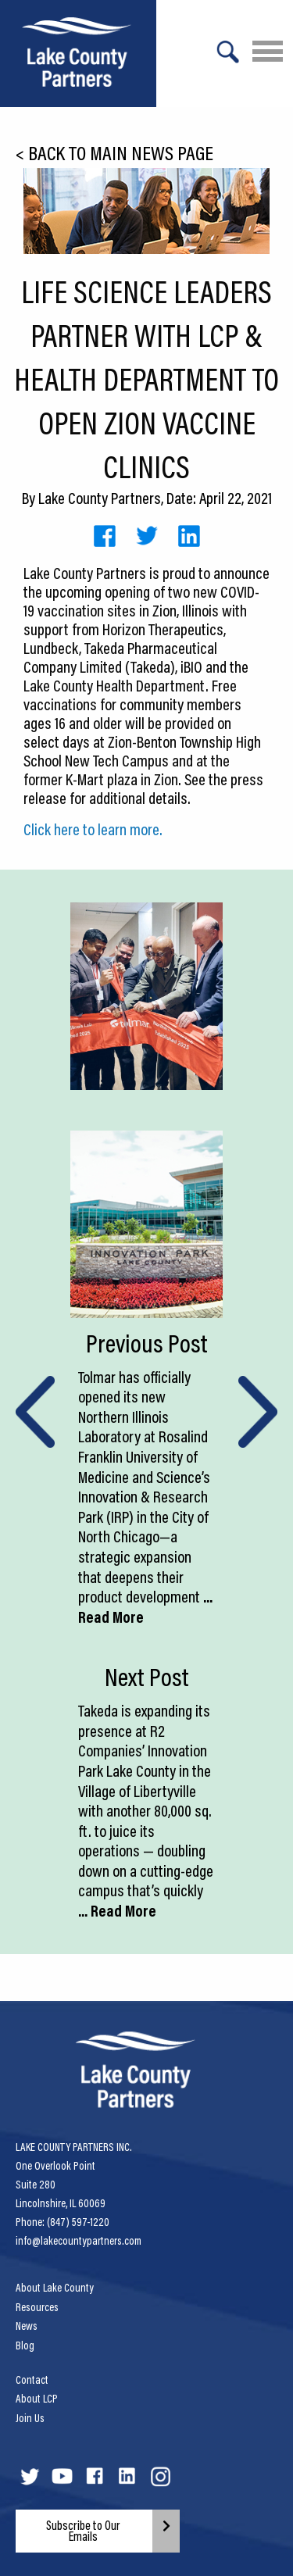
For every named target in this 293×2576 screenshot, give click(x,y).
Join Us (30, 2418)
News (27, 2326)
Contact (32, 2380)
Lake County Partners (99, 498)
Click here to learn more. (93, 829)
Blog (25, 2345)
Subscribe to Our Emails (83, 2530)
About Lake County (55, 2288)
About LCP (37, 2399)
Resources (37, 2307)
